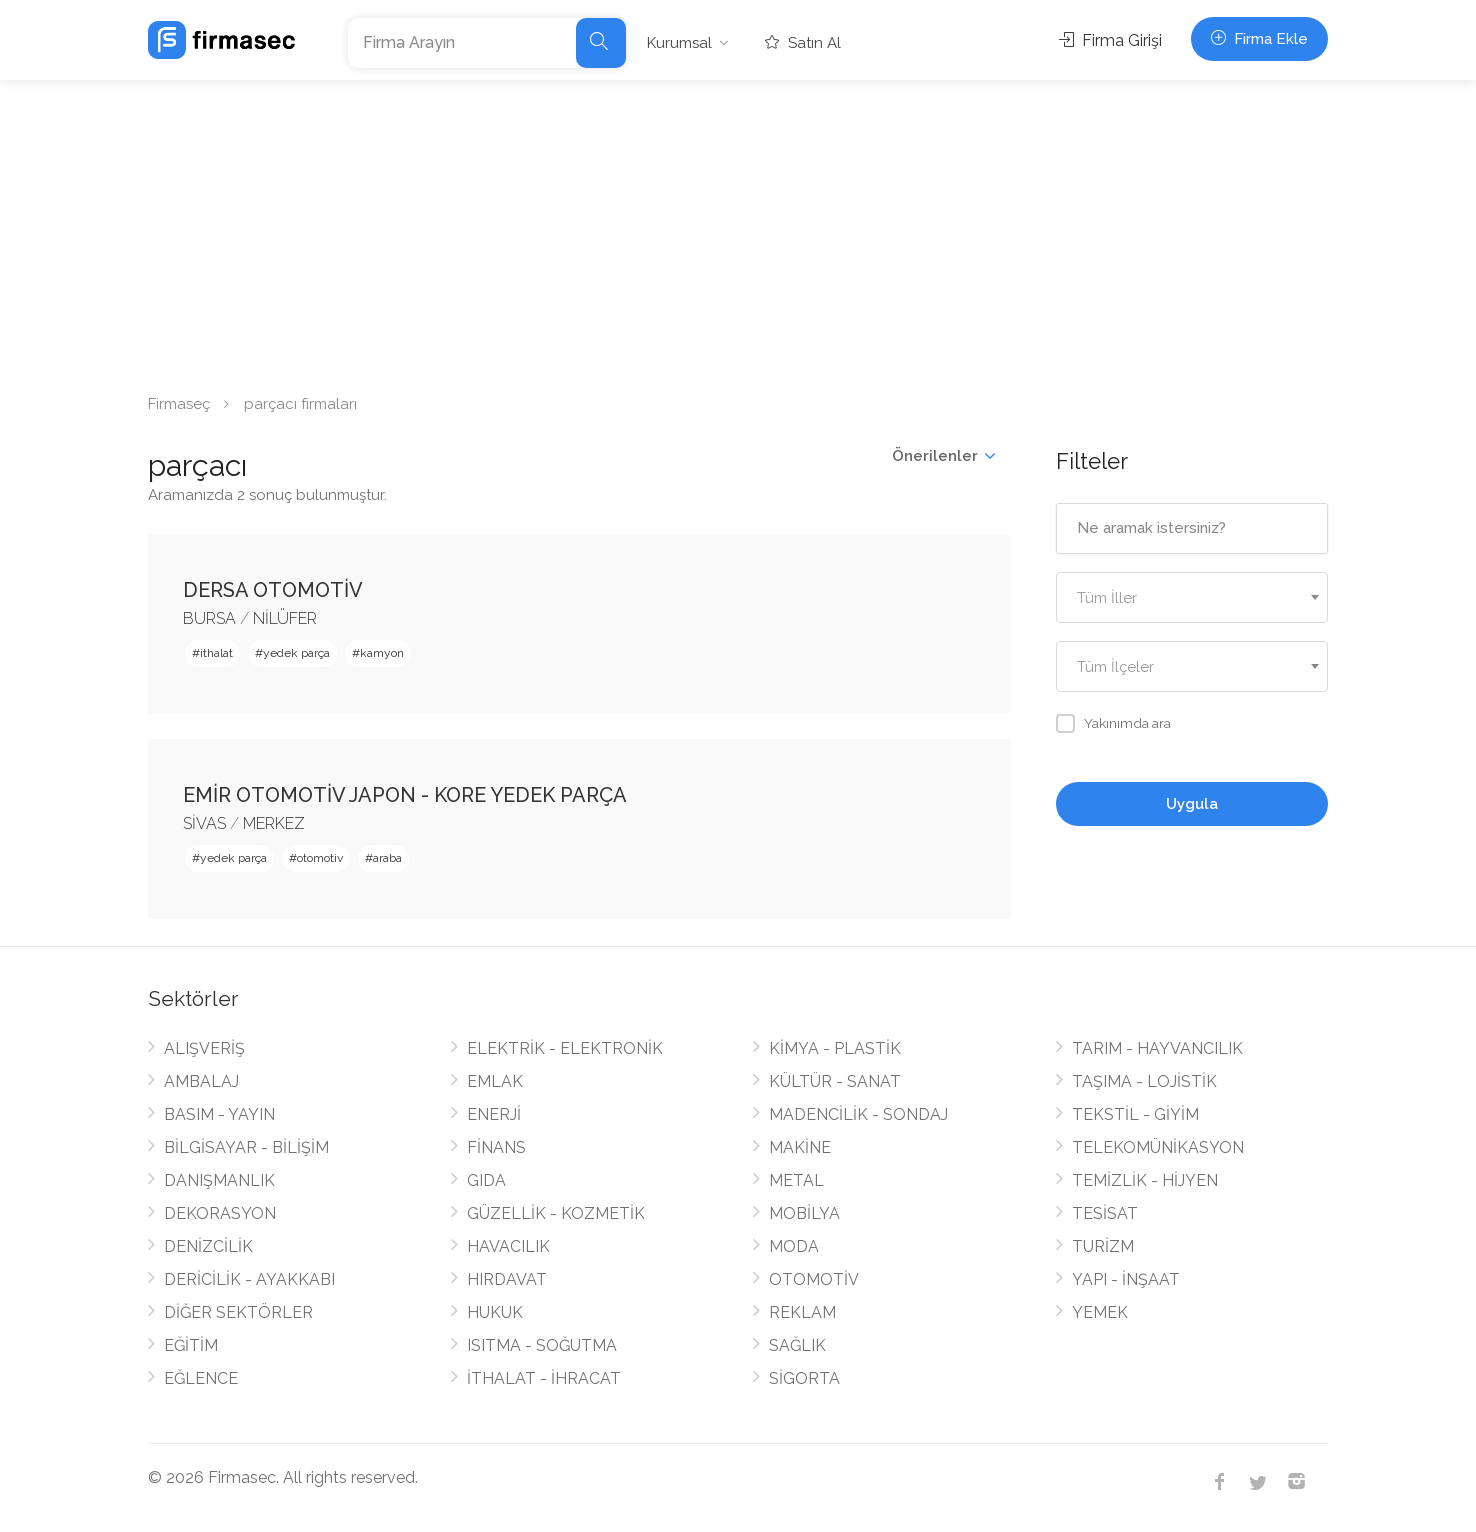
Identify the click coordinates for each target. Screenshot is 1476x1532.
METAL (796, 1180)
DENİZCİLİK (208, 1246)
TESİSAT (1105, 1213)
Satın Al (803, 43)
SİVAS (204, 823)
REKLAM (802, 1312)
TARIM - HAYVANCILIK (1157, 1048)
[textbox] (1192, 598)
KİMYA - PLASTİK (835, 1048)
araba (387, 858)
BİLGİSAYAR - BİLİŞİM (246, 1147)
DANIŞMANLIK (219, 1180)
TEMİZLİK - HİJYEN (1145, 1180)
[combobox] (1192, 597)
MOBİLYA (804, 1213)
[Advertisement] (738, 230)
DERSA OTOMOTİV (273, 590)
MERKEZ (274, 823)
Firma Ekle (1259, 39)
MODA (794, 1246)
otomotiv (320, 858)
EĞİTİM (191, 1345)
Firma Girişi (1110, 40)
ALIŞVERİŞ (204, 1048)
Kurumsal (679, 43)
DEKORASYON (220, 1213)
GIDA (486, 1180)
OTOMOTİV (814, 1279)
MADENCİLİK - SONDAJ (858, 1114)
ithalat (216, 653)
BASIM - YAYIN (219, 1114)
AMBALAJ (201, 1081)
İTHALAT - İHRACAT (544, 1378)
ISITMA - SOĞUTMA (542, 1345)
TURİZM (1103, 1246)
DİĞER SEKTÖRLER (238, 1312)
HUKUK (495, 1312)
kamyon (382, 653)
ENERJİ (494, 1114)
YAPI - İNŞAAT (1126, 1279)
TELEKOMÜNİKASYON (1158, 1147)
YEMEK (1100, 1312)
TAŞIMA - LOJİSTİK (1144, 1081)
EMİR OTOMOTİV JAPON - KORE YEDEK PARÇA (405, 795)
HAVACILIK (508, 1246)
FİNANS (496, 1147)
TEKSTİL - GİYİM (1135, 1114)
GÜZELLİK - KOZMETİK (556, 1213)
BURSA (209, 618)
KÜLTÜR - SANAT (835, 1081)
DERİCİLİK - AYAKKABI (249, 1279)
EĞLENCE (201, 1378)
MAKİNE (800, 1147)
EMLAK (495, 1081)
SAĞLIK (797, 1345)
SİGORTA (804, 1378)
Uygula (1192, 804)
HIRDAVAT (507, 1279)
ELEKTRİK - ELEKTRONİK (565, 1048)
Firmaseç (179, 404)
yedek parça (296, 653)
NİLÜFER (285, 618)
